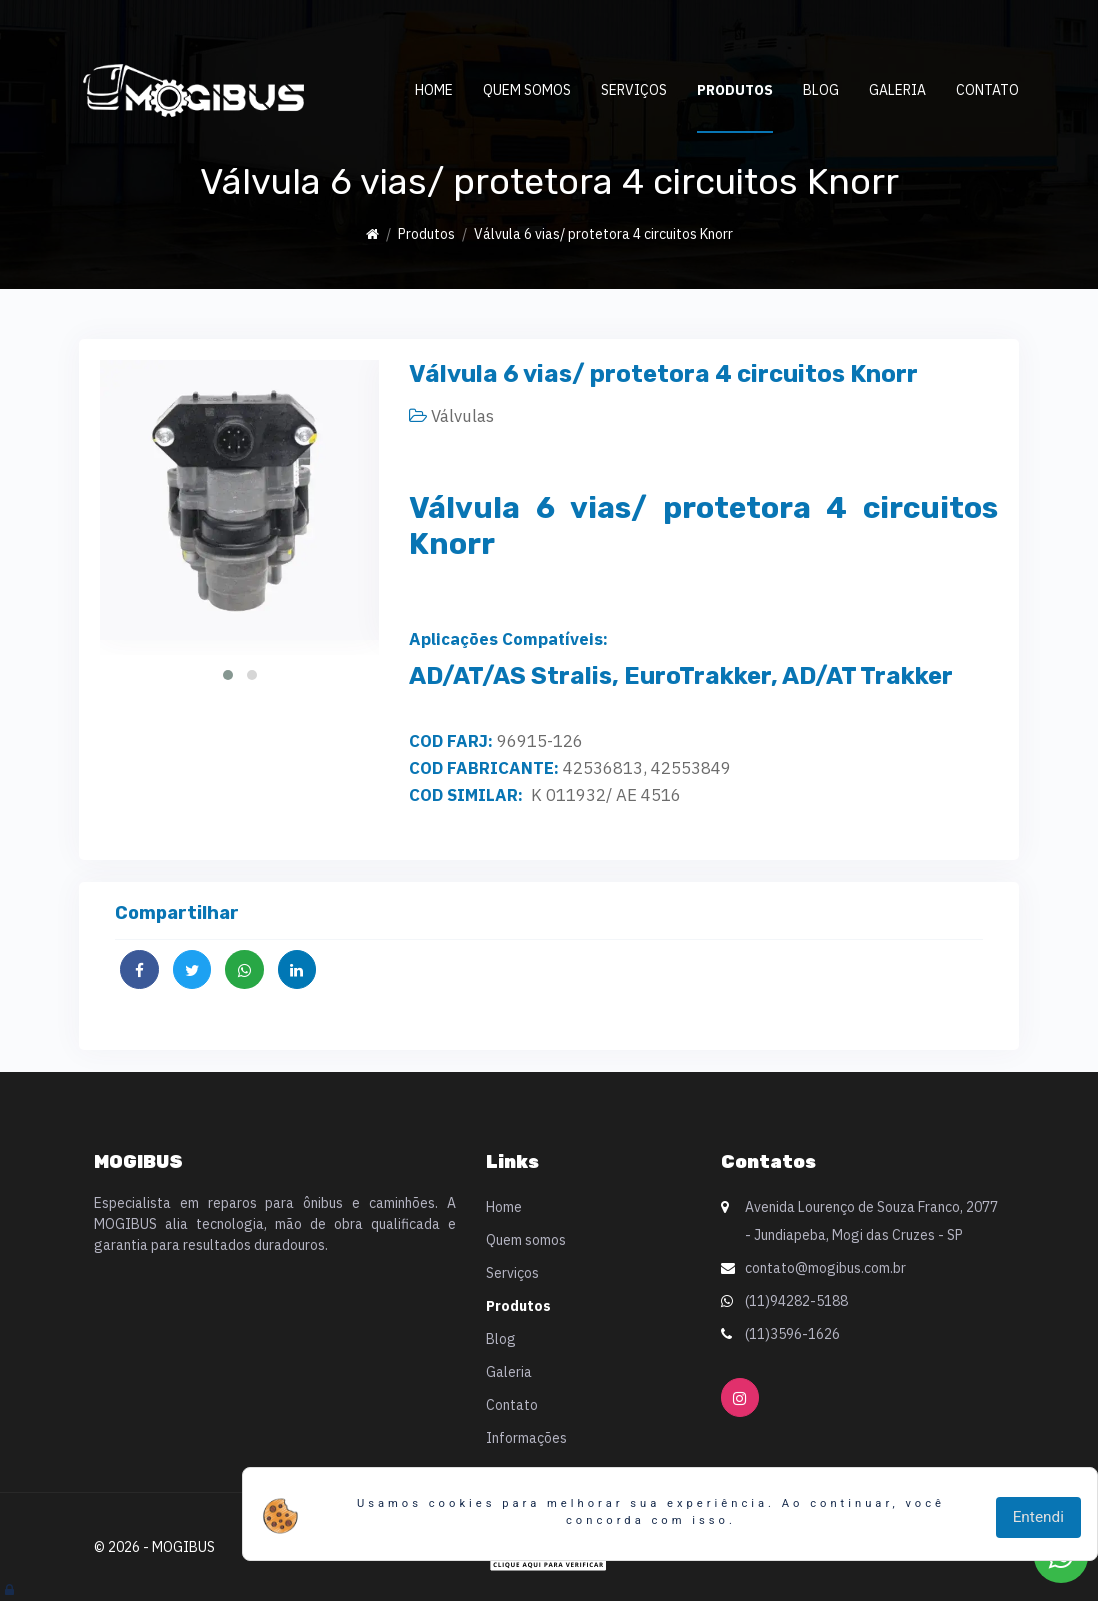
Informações (526, 1438)
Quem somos (527, 90)
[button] (228, 675)
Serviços (634, 90)
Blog (821, 90)
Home (434, 90)
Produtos (735, 90)
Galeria (897, 90)
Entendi (1038, 1517)
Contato (987, 90)
